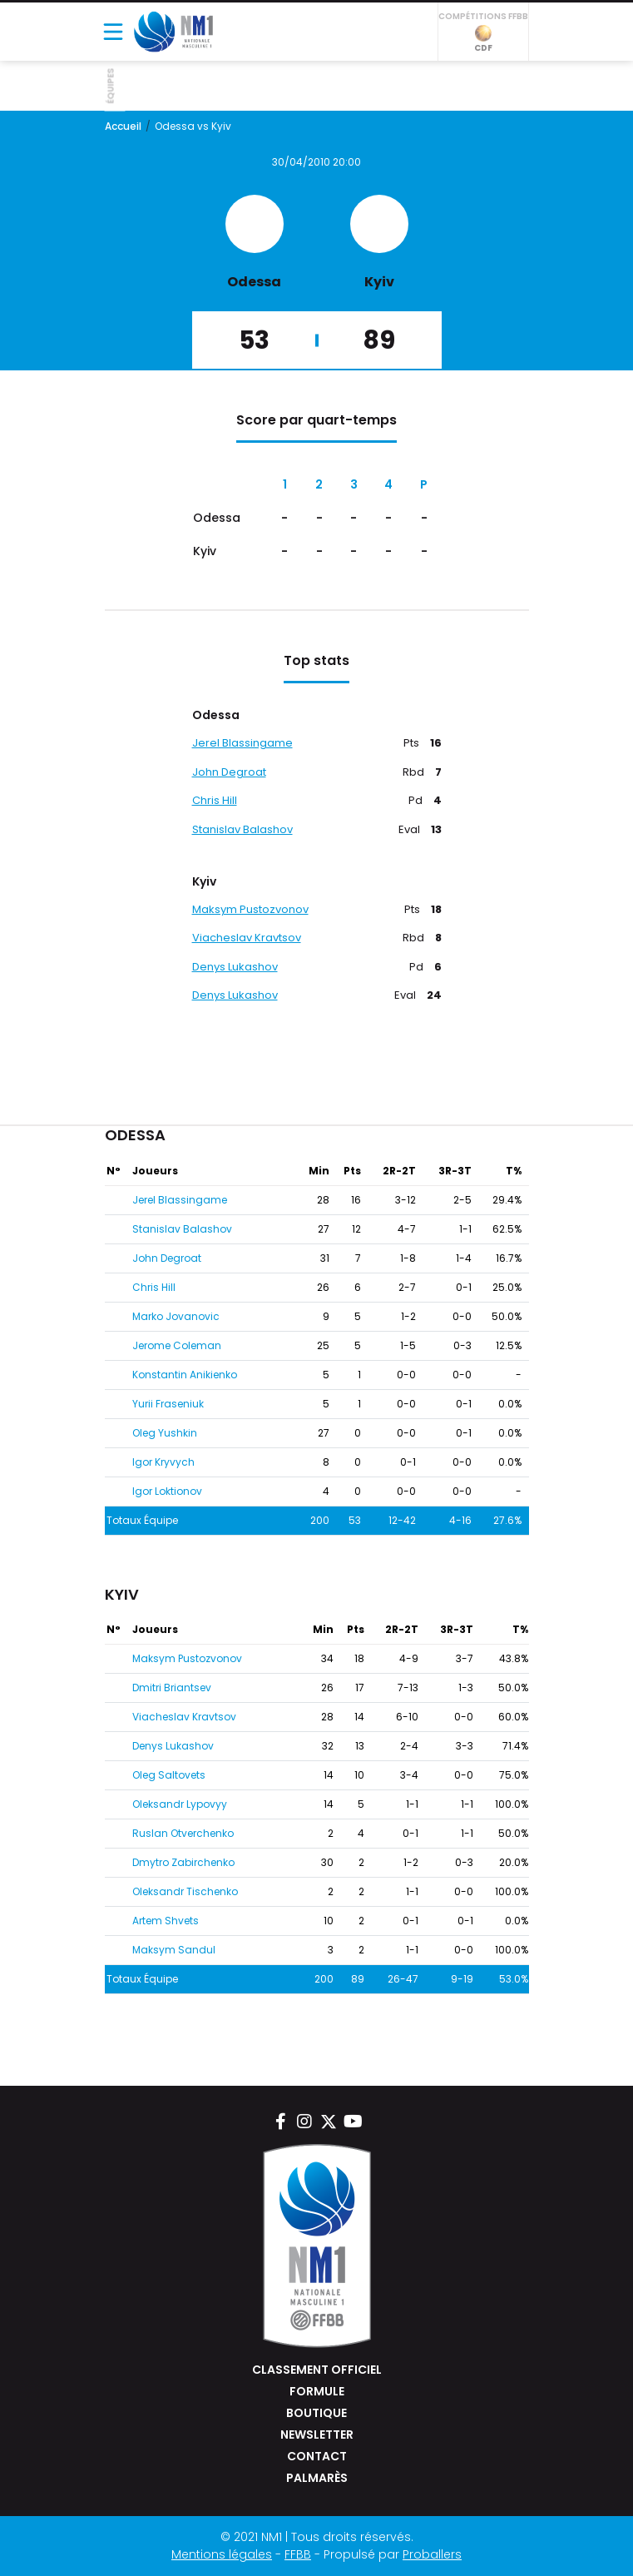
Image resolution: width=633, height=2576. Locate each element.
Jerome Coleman (176, 1345)
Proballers (432, 2554)
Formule (316, 2391)
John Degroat (229, 772)
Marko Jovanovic (176, 1316)
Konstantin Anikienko (184, 1374)
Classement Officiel (317, 2369)
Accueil (123, 126)
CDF (483, 39)
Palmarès (317, 2477)
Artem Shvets (165, 1920)
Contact (317, 2456)
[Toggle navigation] (113, 31)
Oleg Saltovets (168, 1775)
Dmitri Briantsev (171, 1687)
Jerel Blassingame (242, 743)
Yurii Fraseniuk (168, 1404)
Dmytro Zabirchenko (183, 1862)
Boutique (316, 2413)
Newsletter (317, 2434)
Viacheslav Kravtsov (246, 938)
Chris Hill (214, 800)
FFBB (297, 2554)
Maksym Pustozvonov (250, 909)
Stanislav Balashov (242, 829)
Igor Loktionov (167, 1491)
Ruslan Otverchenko (183, 1833)
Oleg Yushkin (164, 1433)
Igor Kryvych (163, 1462)
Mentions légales (221, 2554)
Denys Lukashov (235, 967)
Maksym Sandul (173, 1950)
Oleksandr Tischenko (185, 1891)
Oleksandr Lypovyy (179, 1804)
